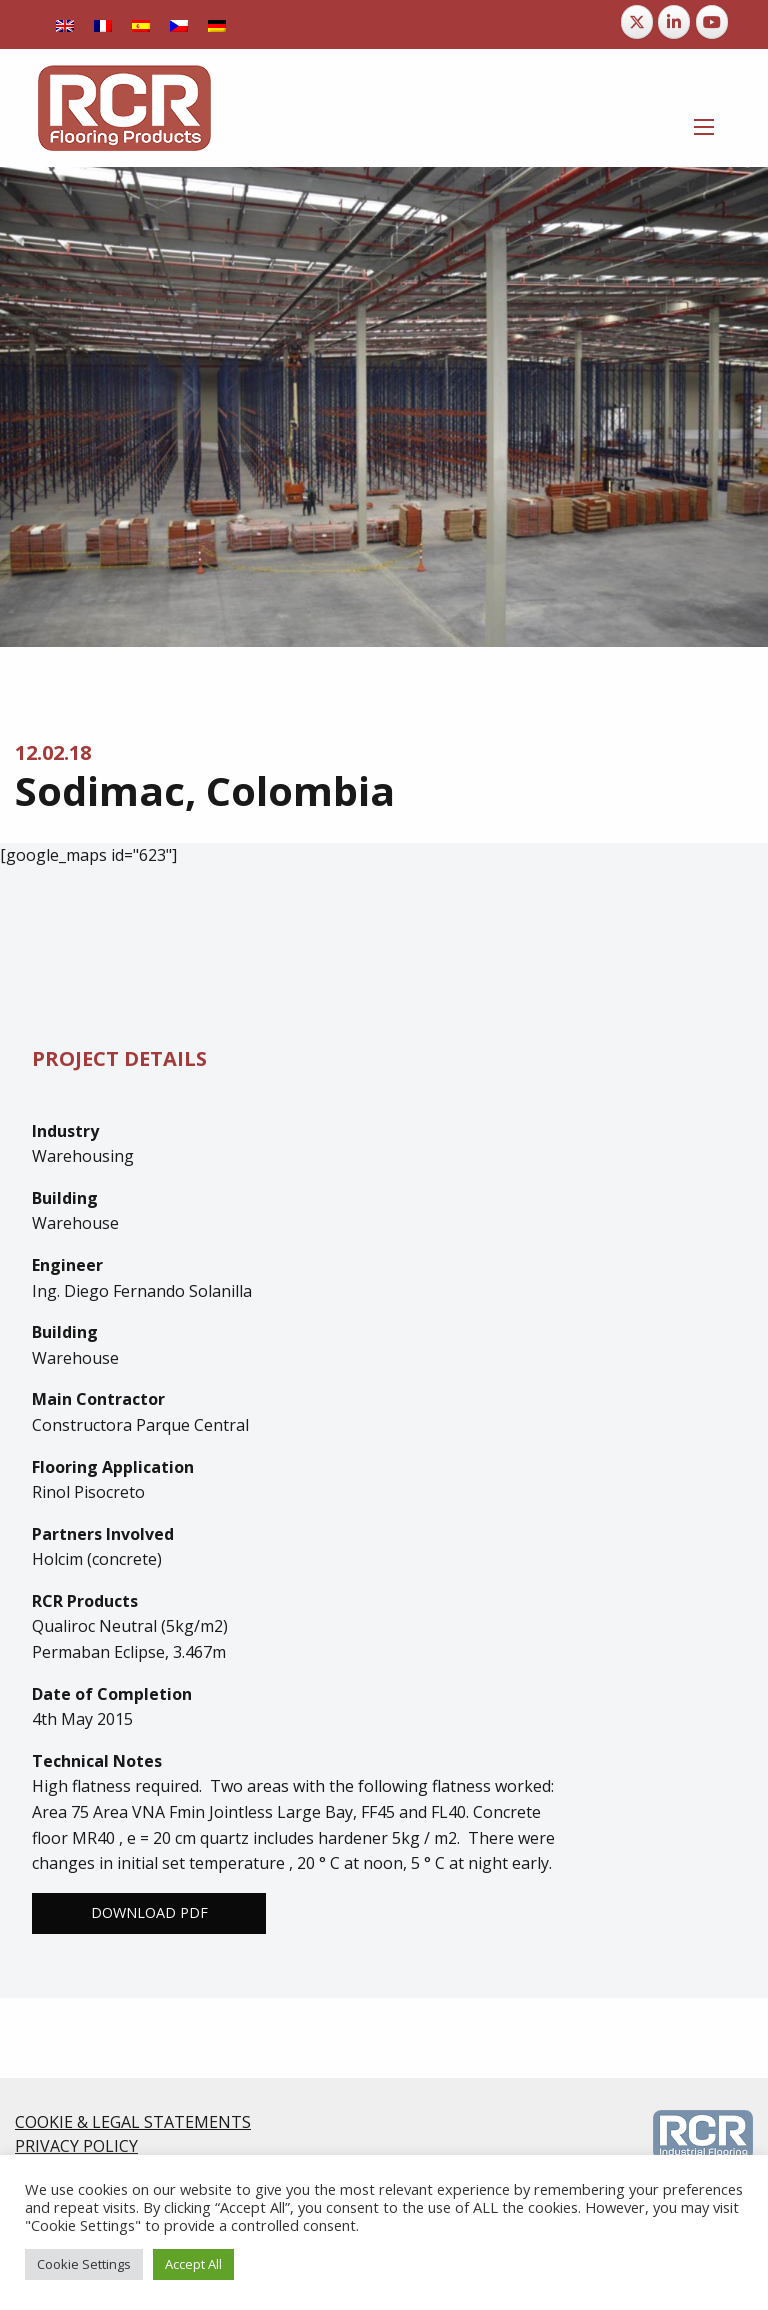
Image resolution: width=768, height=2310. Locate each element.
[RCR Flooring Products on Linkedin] (674, 22)
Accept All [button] (193, 2264)
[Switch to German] (217, 24)
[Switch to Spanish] (141, 24)
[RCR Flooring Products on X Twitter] (637, 22)
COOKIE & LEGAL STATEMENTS (133, 2122)
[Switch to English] (65, 24)
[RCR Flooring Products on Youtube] (712, 22)
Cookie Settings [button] (84, 2264)
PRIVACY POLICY (76, 2146)
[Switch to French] (103, 24)
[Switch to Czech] (179, 24)
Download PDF (149, 1912)
